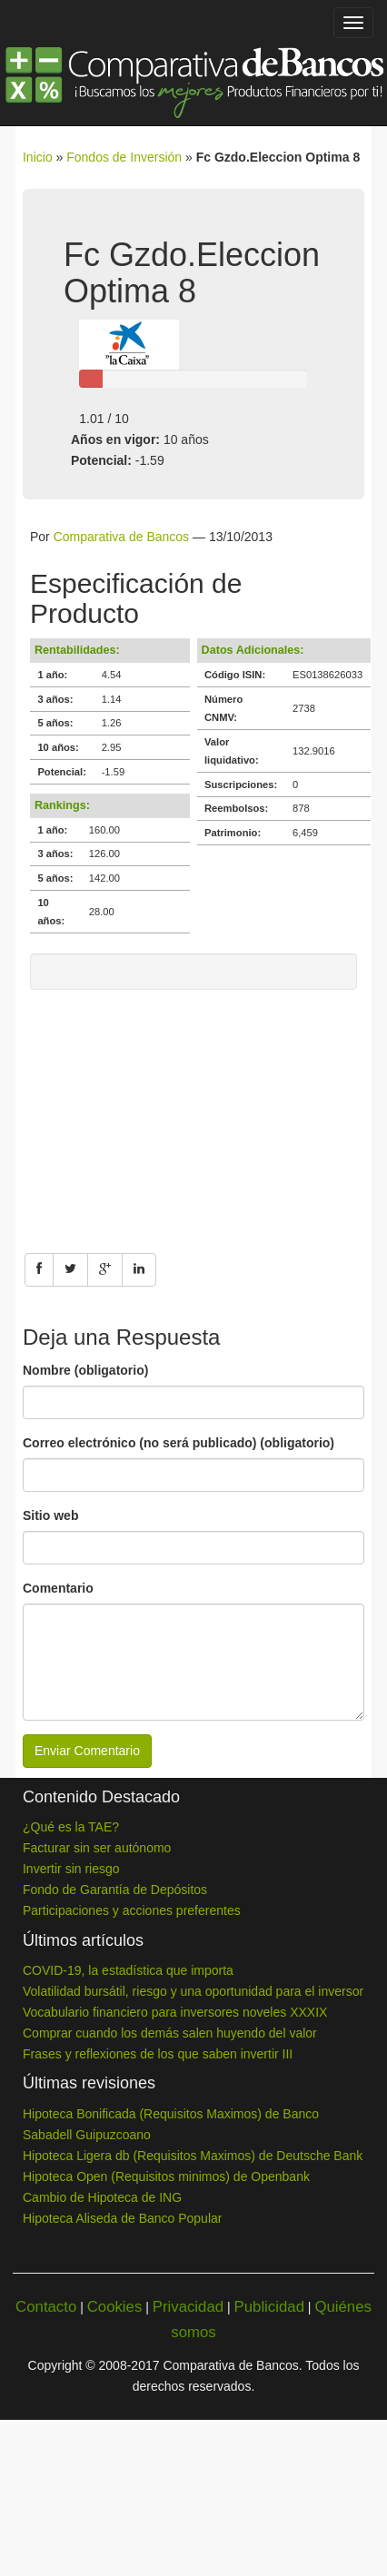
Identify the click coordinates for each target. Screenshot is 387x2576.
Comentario (58, 1588)
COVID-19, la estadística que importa (128, 1970)
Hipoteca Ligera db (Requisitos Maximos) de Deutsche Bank (192, 2155)
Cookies (115, 2306)
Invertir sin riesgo (71, 1868)
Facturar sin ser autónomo (97, 1848)
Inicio (38, 157)
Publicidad (269, 2306)
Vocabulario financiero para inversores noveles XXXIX (175, 2012)
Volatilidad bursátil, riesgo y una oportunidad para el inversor (193, 1991)
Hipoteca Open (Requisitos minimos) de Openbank (166, 2176)
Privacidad (188, 2306)
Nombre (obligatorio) (85, 1370)
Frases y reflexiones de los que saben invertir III (158, 2054)
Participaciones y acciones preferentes (132, 1910)
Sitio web (50, 1515)
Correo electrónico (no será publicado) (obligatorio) (178, 1443)
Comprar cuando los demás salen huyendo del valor (170, 2033)
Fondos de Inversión (124, 157)
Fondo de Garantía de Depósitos (115, 1889)
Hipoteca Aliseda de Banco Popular (122, 2218)
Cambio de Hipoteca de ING (102, 2197)
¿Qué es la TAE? (71, 1827)
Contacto (45, 2306)
